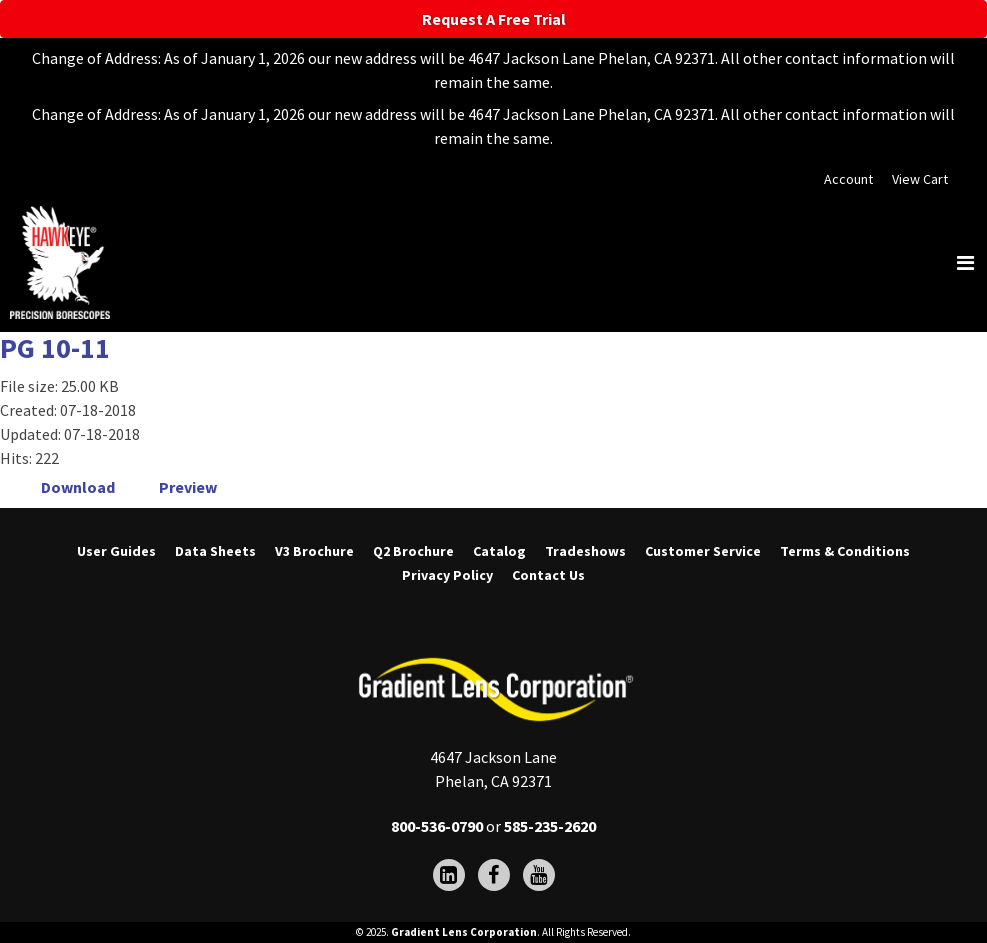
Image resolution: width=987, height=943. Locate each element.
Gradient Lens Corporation (464, 932)
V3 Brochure (314, 551)
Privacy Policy (447, 575)
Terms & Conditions (845, 551)
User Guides (116, 551)
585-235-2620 (550, 826)
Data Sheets (215, 551)
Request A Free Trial (494, 19)
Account (848, 179)
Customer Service (703, 551)
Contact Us (548, 575)
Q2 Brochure (413, 551)
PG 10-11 (55, 348)
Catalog (499, 551)
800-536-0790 (437, 826)
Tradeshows (585, 551)
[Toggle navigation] (965, 263)
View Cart (920, 179)
